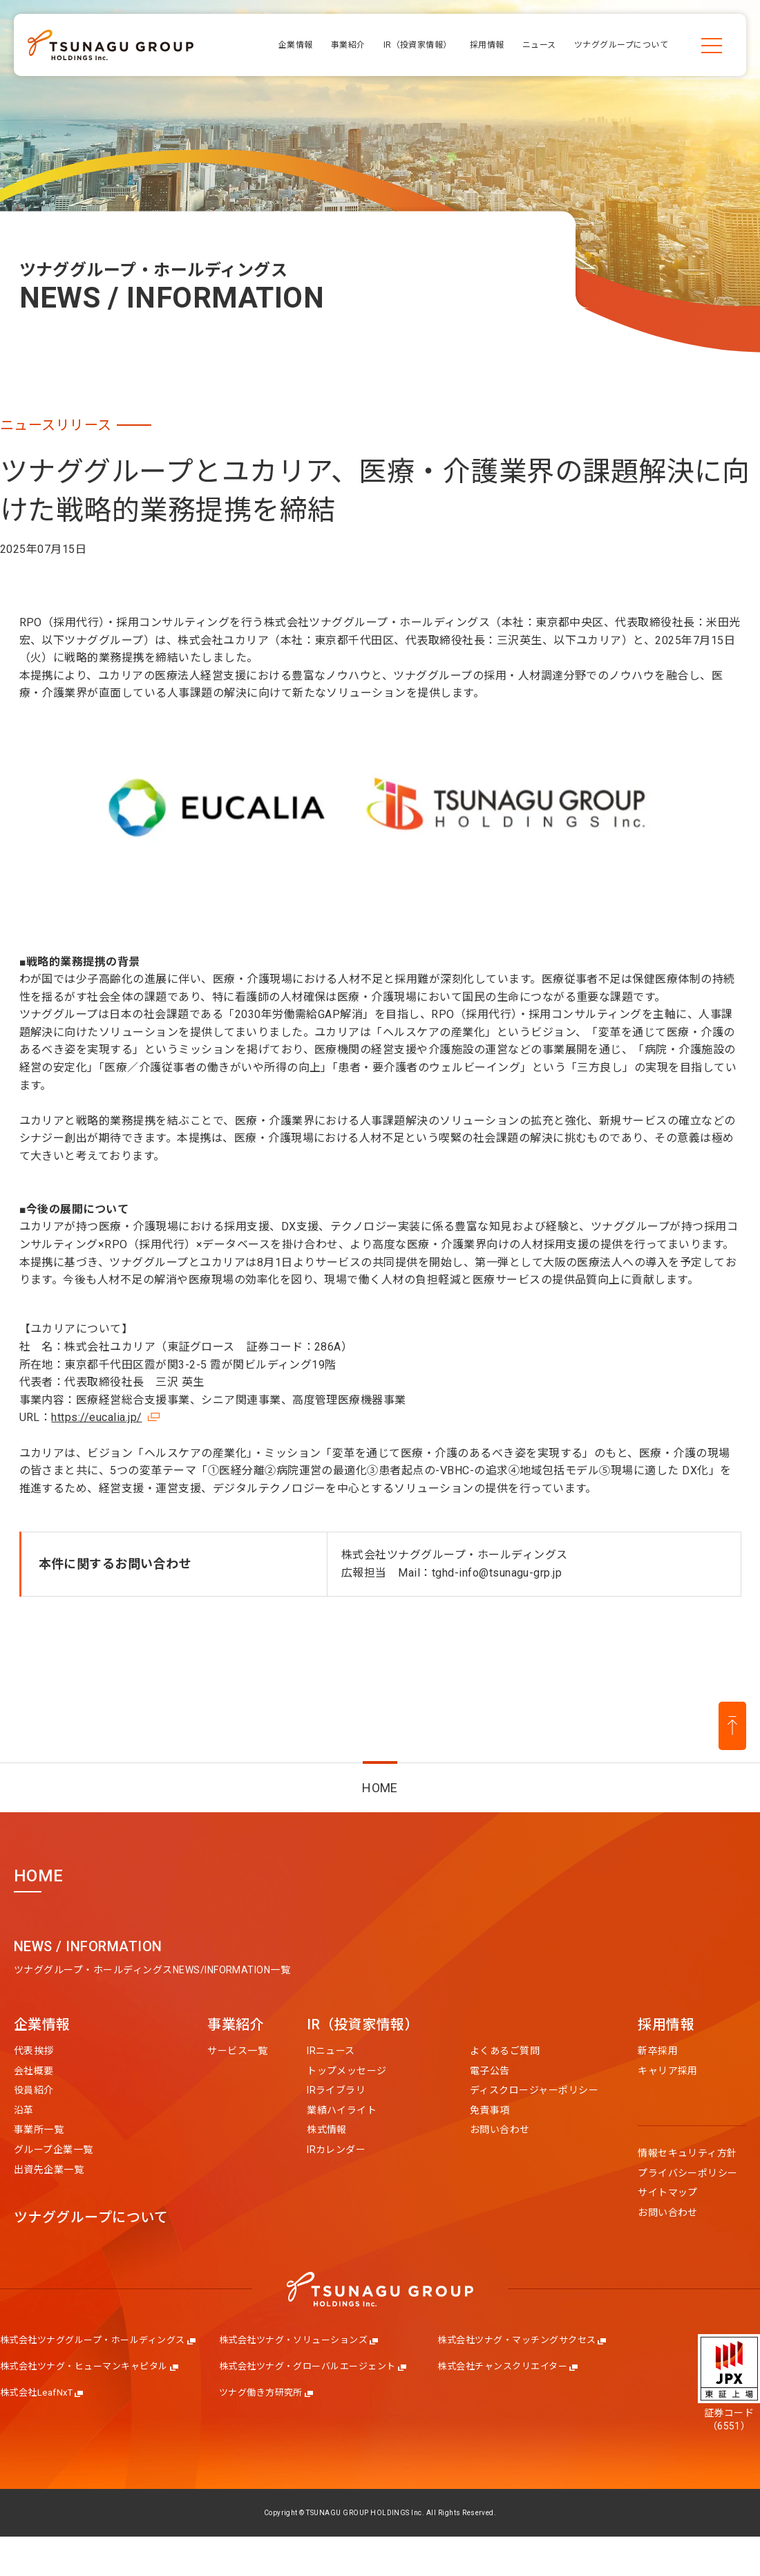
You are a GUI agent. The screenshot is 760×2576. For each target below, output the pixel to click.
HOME (380, 1787)
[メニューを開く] (711, 45)
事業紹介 (235, 2025)
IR (363, 2025)
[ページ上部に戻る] (732, 1725)
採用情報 (666, 2025)
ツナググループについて (91, 2218)
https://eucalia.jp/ (96, 1417)
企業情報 (42, 2025)
